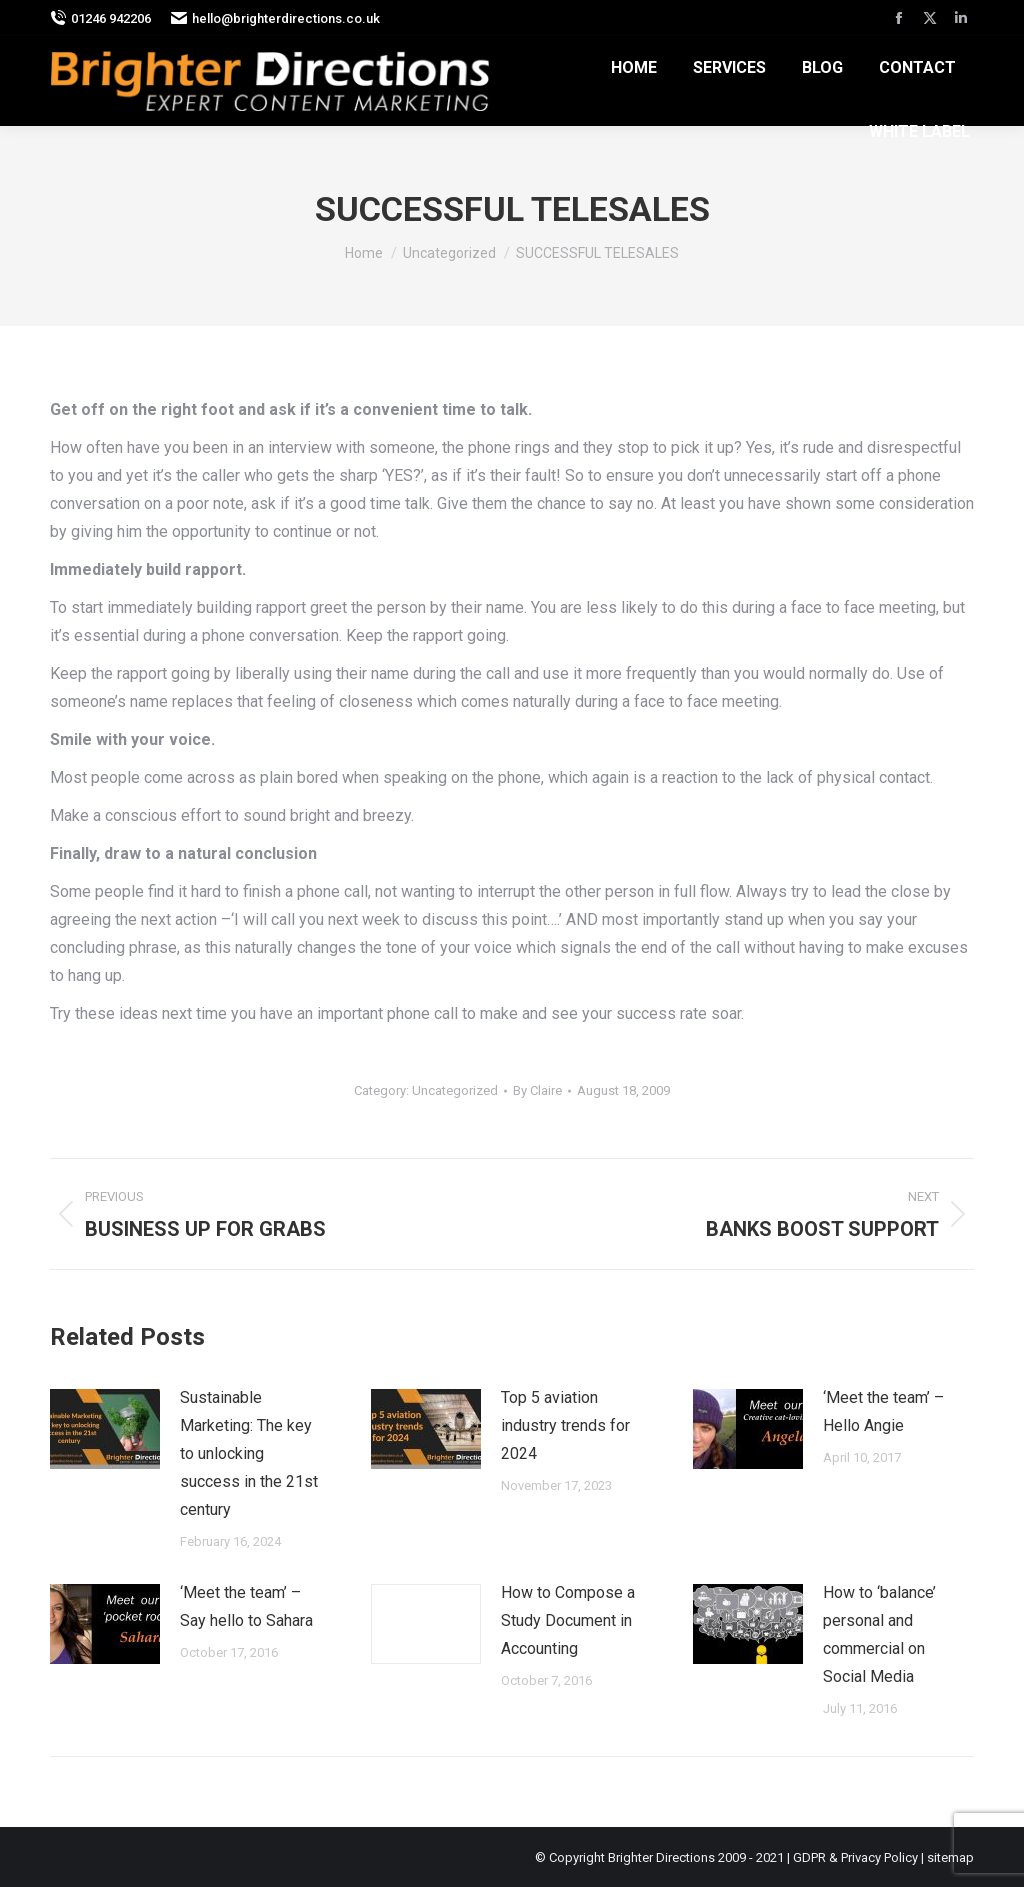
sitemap (950, 1857)
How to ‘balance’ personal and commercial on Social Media (879, 1634)
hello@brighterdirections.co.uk (275, 18)
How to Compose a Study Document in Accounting (568, 1620)
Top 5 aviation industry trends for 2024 (565, 1425)
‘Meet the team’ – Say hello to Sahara (246, 1606)
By (537, 1090)
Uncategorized (455, 1090)
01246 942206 (100, 18)
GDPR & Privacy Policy (855, 1857)
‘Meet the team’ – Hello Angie (883, 1411)
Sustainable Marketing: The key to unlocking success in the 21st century (249, 1453)
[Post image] (105, 1429)
